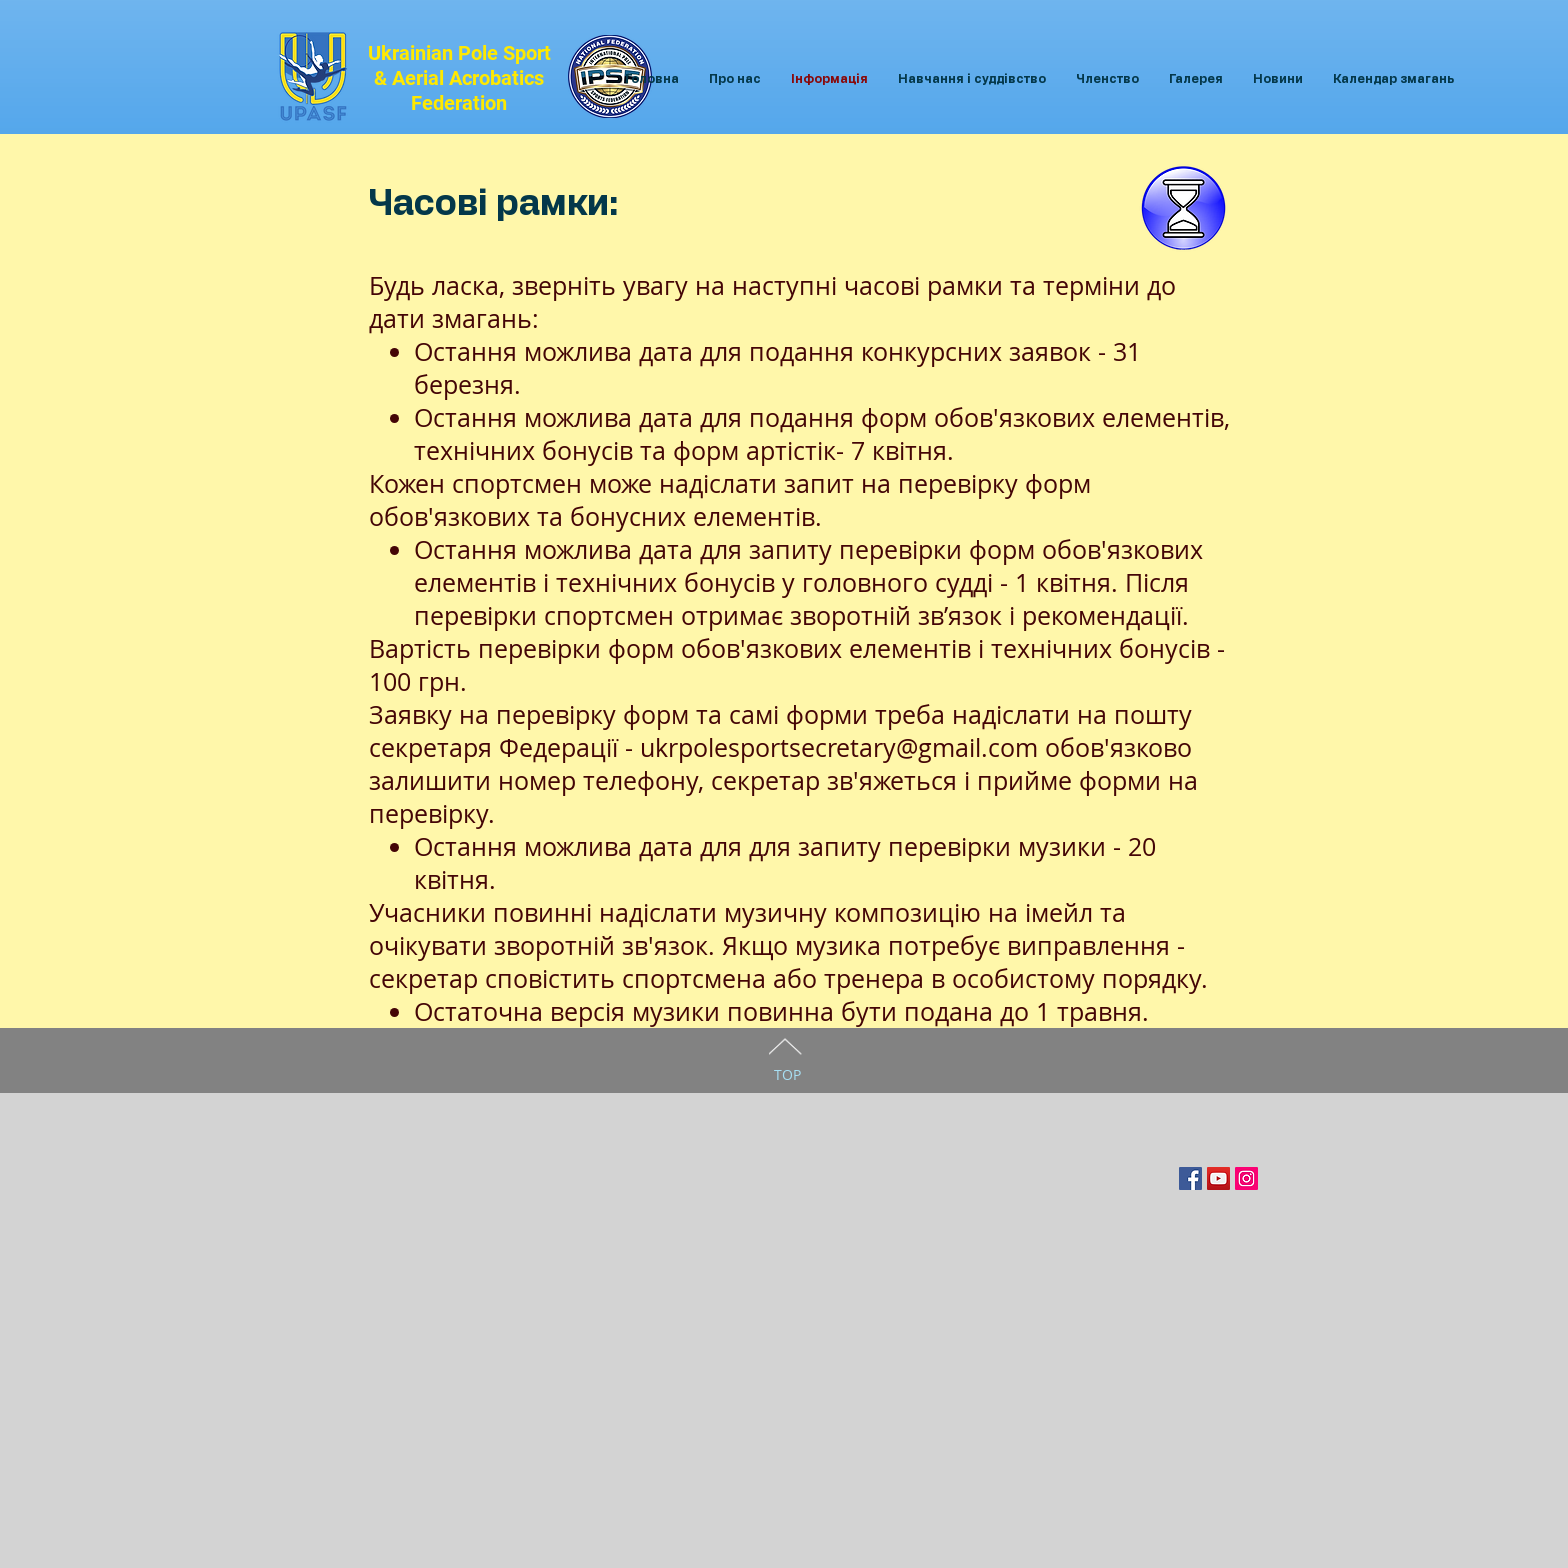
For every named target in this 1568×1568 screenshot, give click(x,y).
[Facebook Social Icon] (1190, 1178)
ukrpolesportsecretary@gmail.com (839, 747)
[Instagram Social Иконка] (1246, 1178)
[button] (735, 79)
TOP (787, 1074)
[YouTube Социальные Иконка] (1218, 1178)
